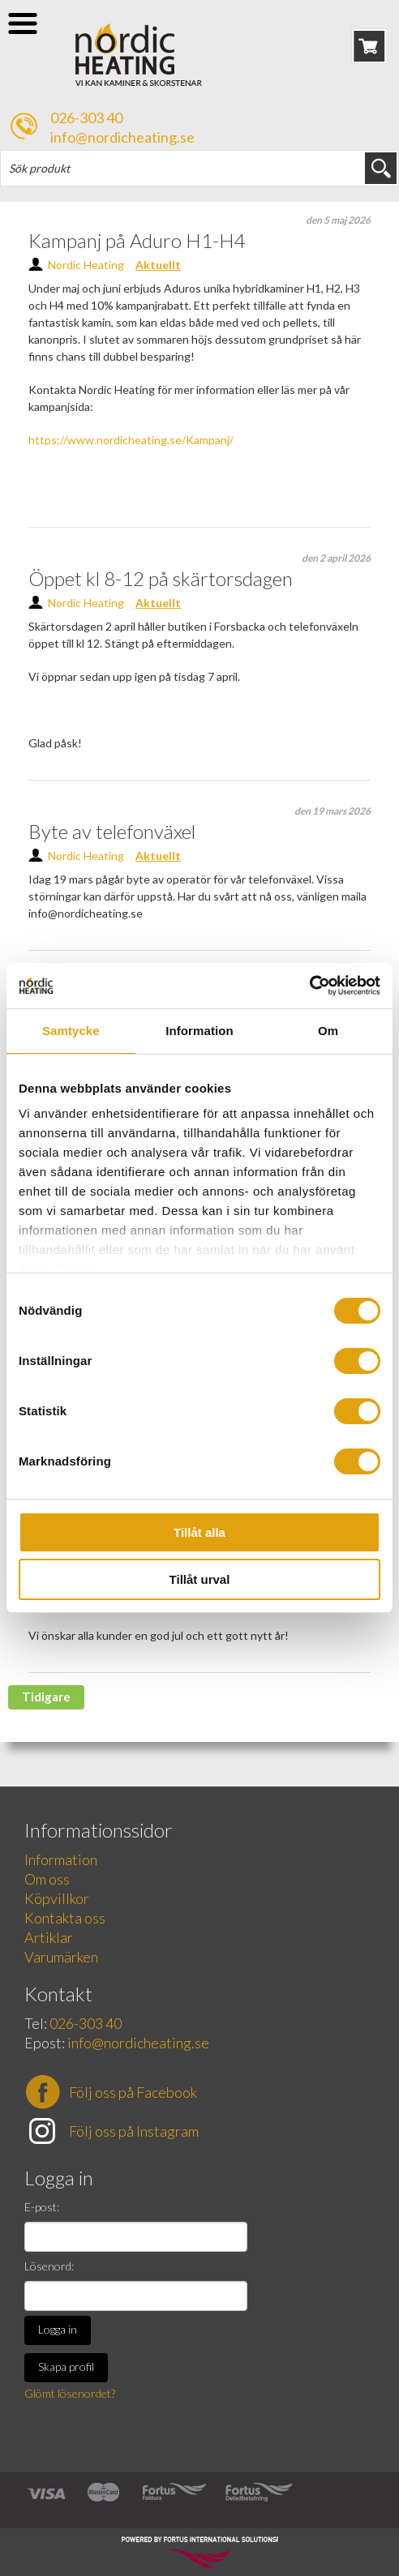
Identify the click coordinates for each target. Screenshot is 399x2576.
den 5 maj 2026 (338, 220)
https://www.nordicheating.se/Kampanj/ (131, 440)
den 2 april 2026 (336, 558)
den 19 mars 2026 (332, 811)
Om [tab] (328, 1031)
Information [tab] (199, 1031)
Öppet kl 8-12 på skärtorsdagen (160, 578)
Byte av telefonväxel (111, 831)
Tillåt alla (199, 1532)
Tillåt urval (199, 1579)
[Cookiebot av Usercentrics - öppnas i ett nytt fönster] (309, 985)
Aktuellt (158, 265)
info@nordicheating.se (122, 137)
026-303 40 (86, 117)
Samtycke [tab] (71, 1031)
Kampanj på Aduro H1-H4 (137, 240)
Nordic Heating (86, 265)
